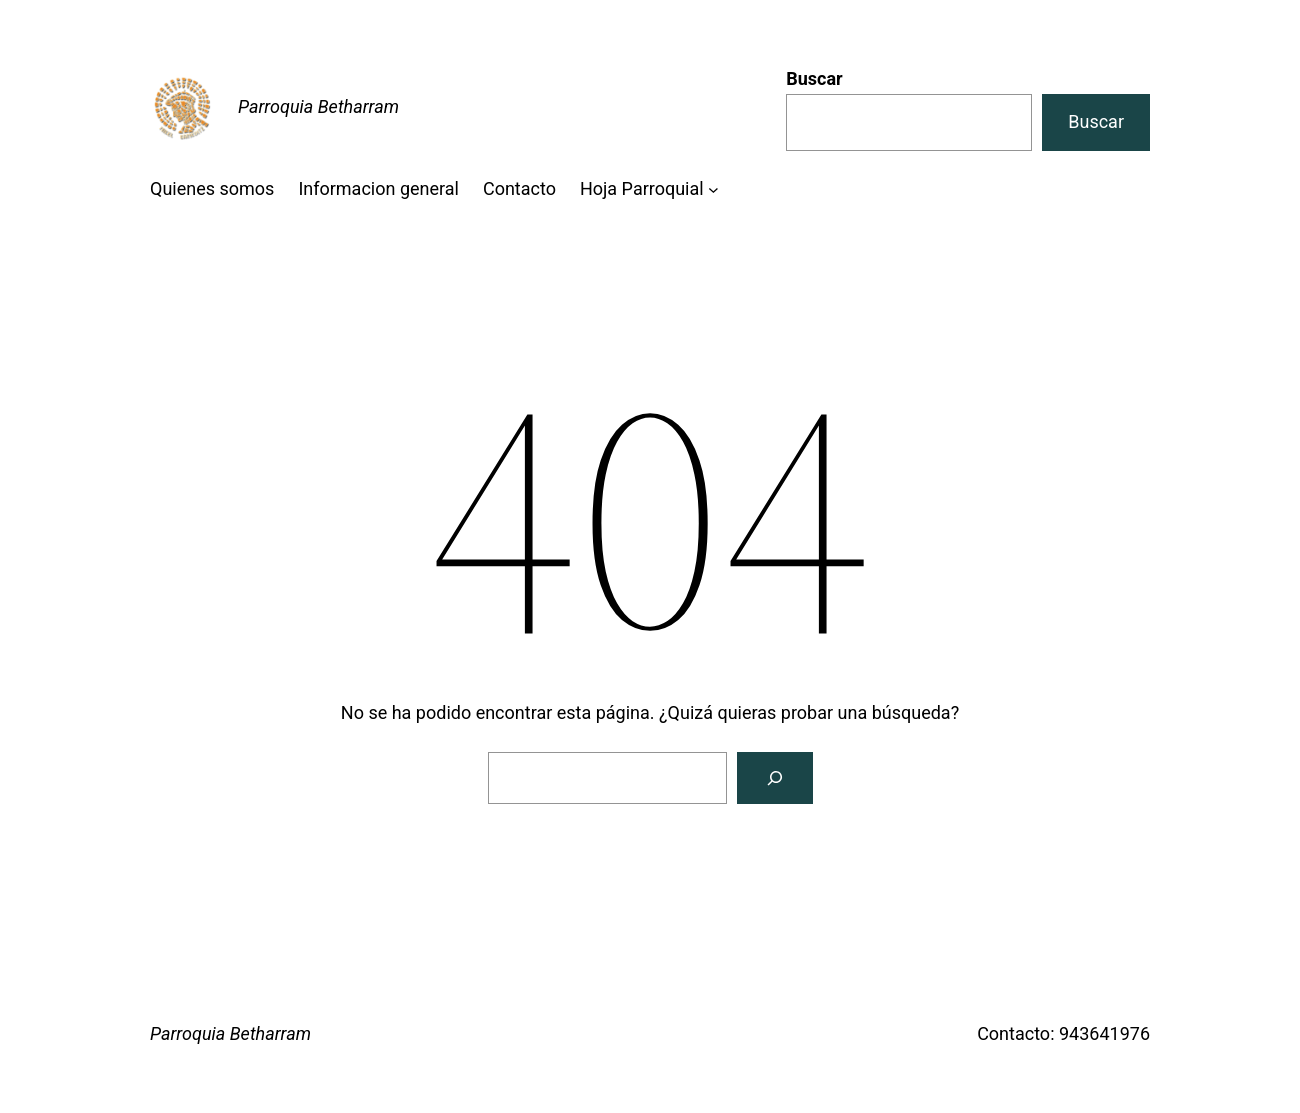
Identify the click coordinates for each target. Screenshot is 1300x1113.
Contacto (519, 188)
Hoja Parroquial (642, 188)
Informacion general (378, 188)
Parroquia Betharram (318, 106)
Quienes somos (212, 188)
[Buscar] (775, 778)
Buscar (814, 78)
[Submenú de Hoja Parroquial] (713, 189)
